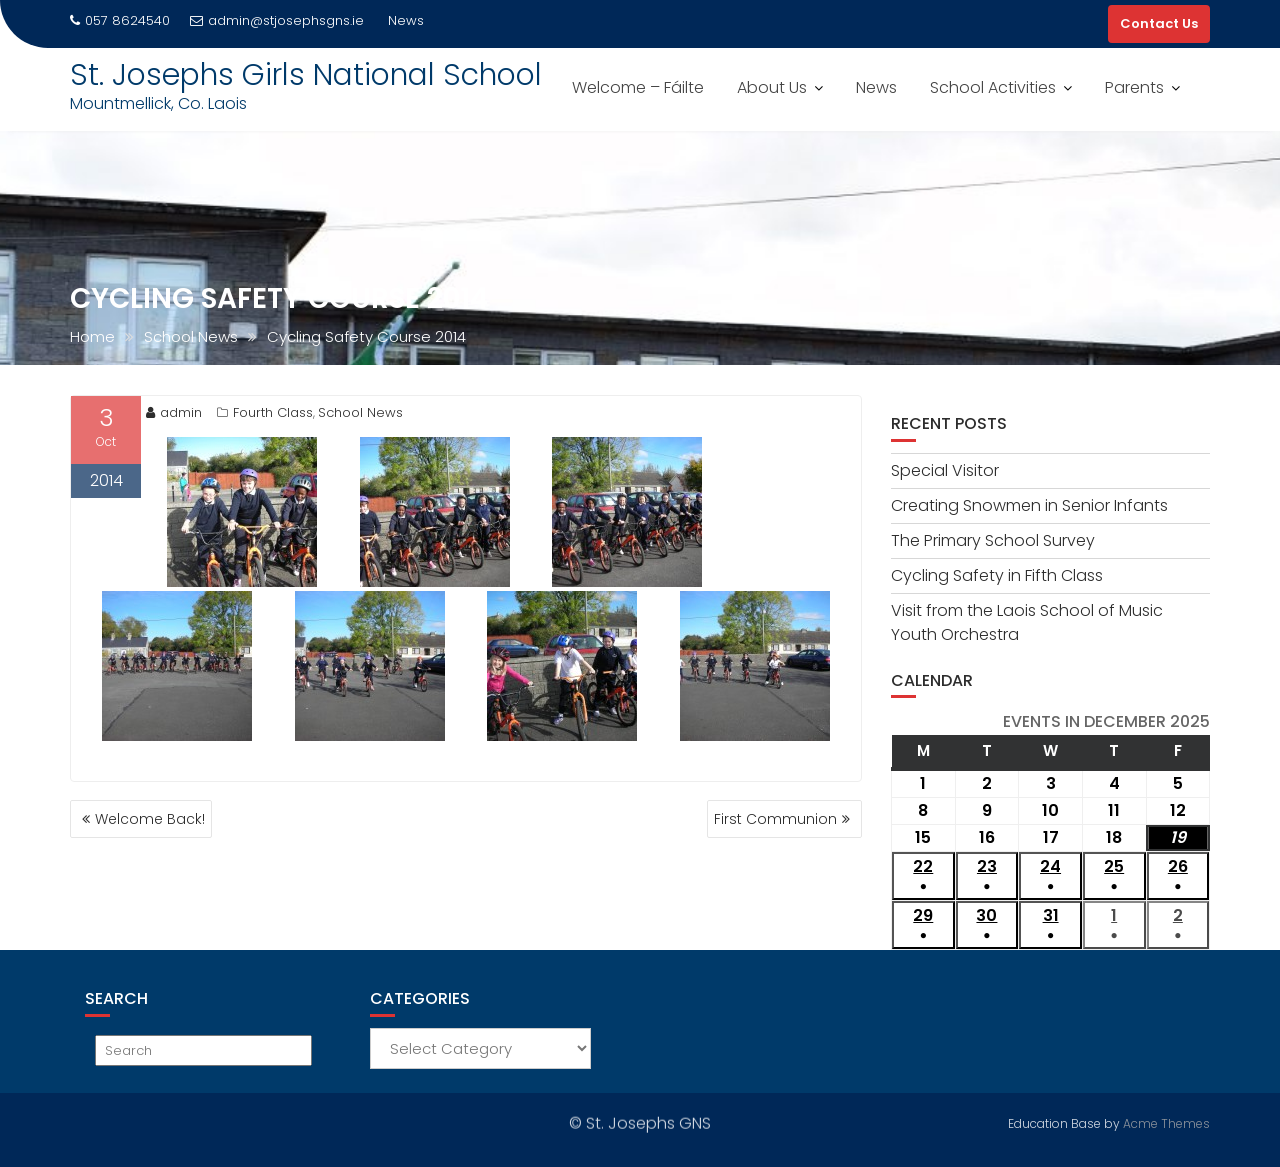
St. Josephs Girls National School (306, 75)
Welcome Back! (150, 819)
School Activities (993, 87)
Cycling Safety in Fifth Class (997, 575)
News (876, 87)
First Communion (775, 819)
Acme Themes (1166, 1121)
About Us (772, 87)
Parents (1134, 87)
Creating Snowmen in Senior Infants (1029, 505)
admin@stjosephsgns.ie (277, 20)
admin (174, 412)
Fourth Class (273, 412)
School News (360, 412)
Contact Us (1159, 23)
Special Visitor (945, 470)
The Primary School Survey (993, 540)
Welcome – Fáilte (638, 87)
